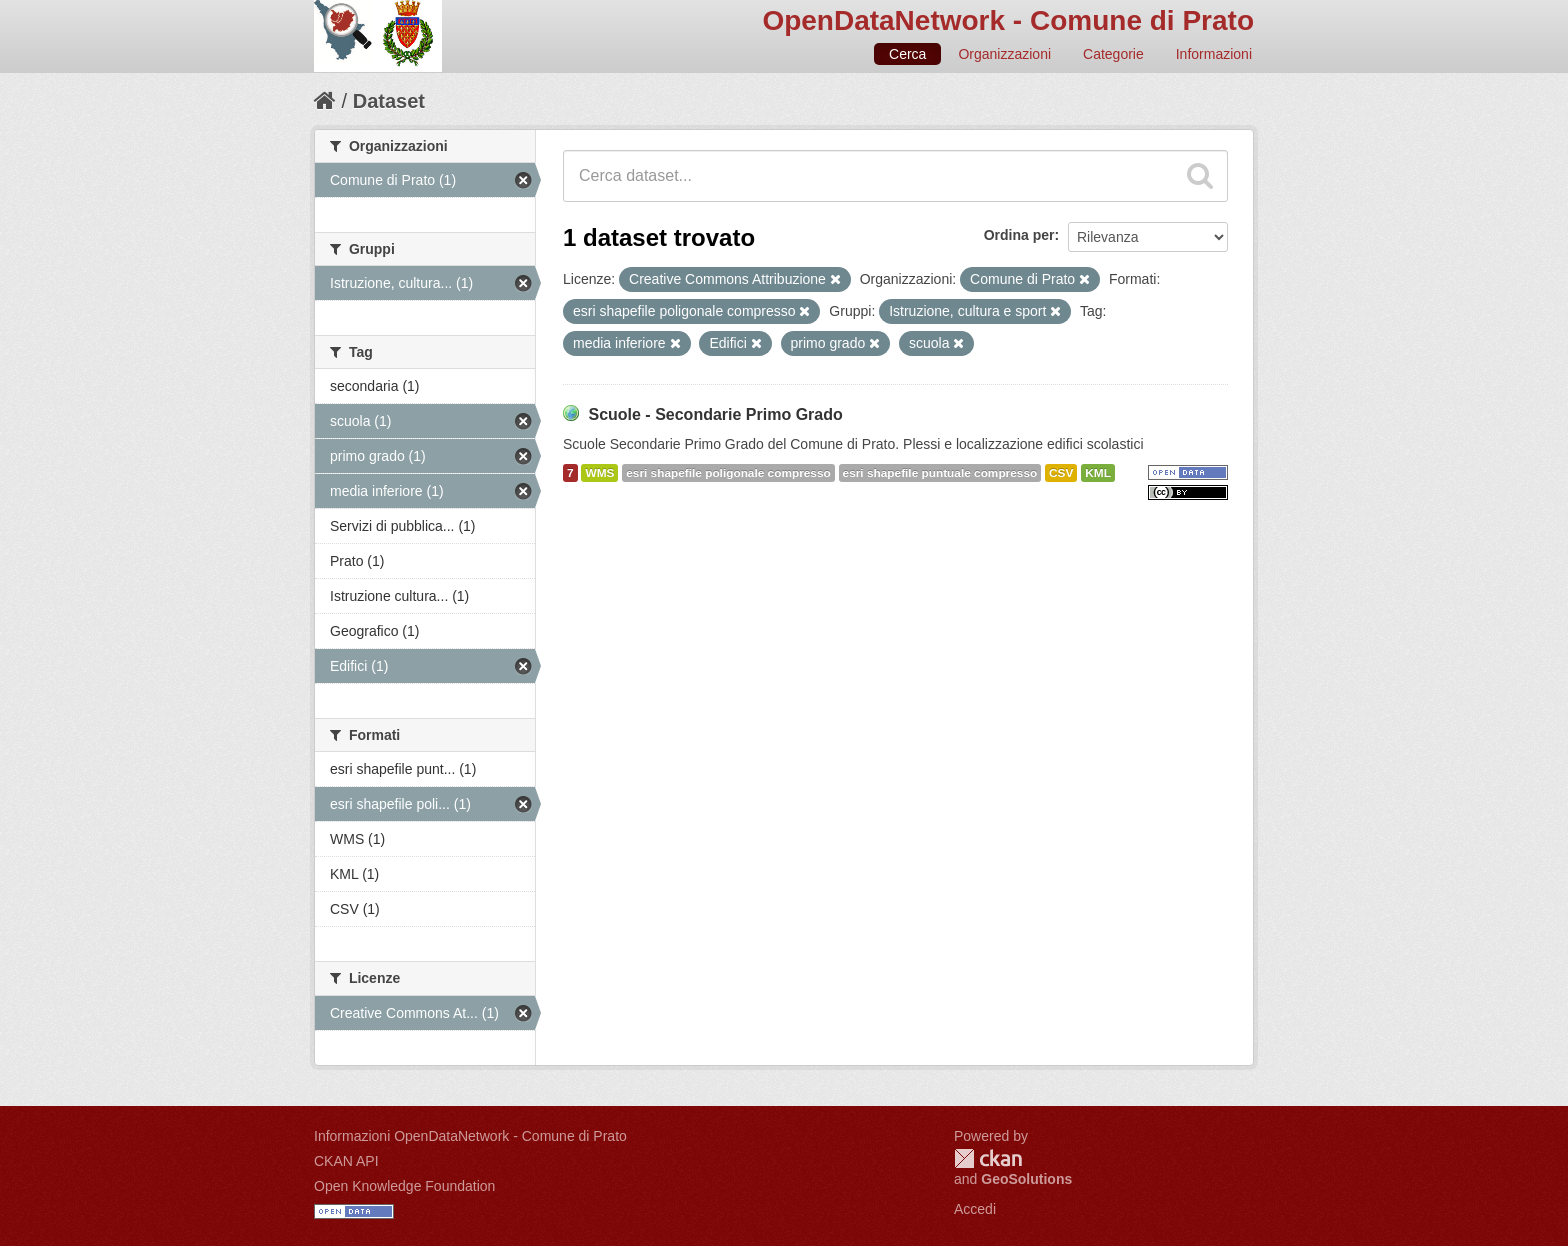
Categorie (1113, 54)
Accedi (975, 1209)
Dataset (389, 101)
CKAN (988, 1158)
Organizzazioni (1004, 54)
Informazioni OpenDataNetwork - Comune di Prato (470, 1136)
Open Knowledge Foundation (404, 1186)
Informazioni (1214, 54)
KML (1098, 473)
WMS (599, 473)
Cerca (907, 54)
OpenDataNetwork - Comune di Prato (1008, 20)
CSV (1061, 473)
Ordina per (1019, 235)
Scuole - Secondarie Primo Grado (715, 414)
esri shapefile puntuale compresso (940, 473)
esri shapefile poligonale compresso (728, 473)
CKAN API (346, 1161)
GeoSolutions (1026, 1179)
